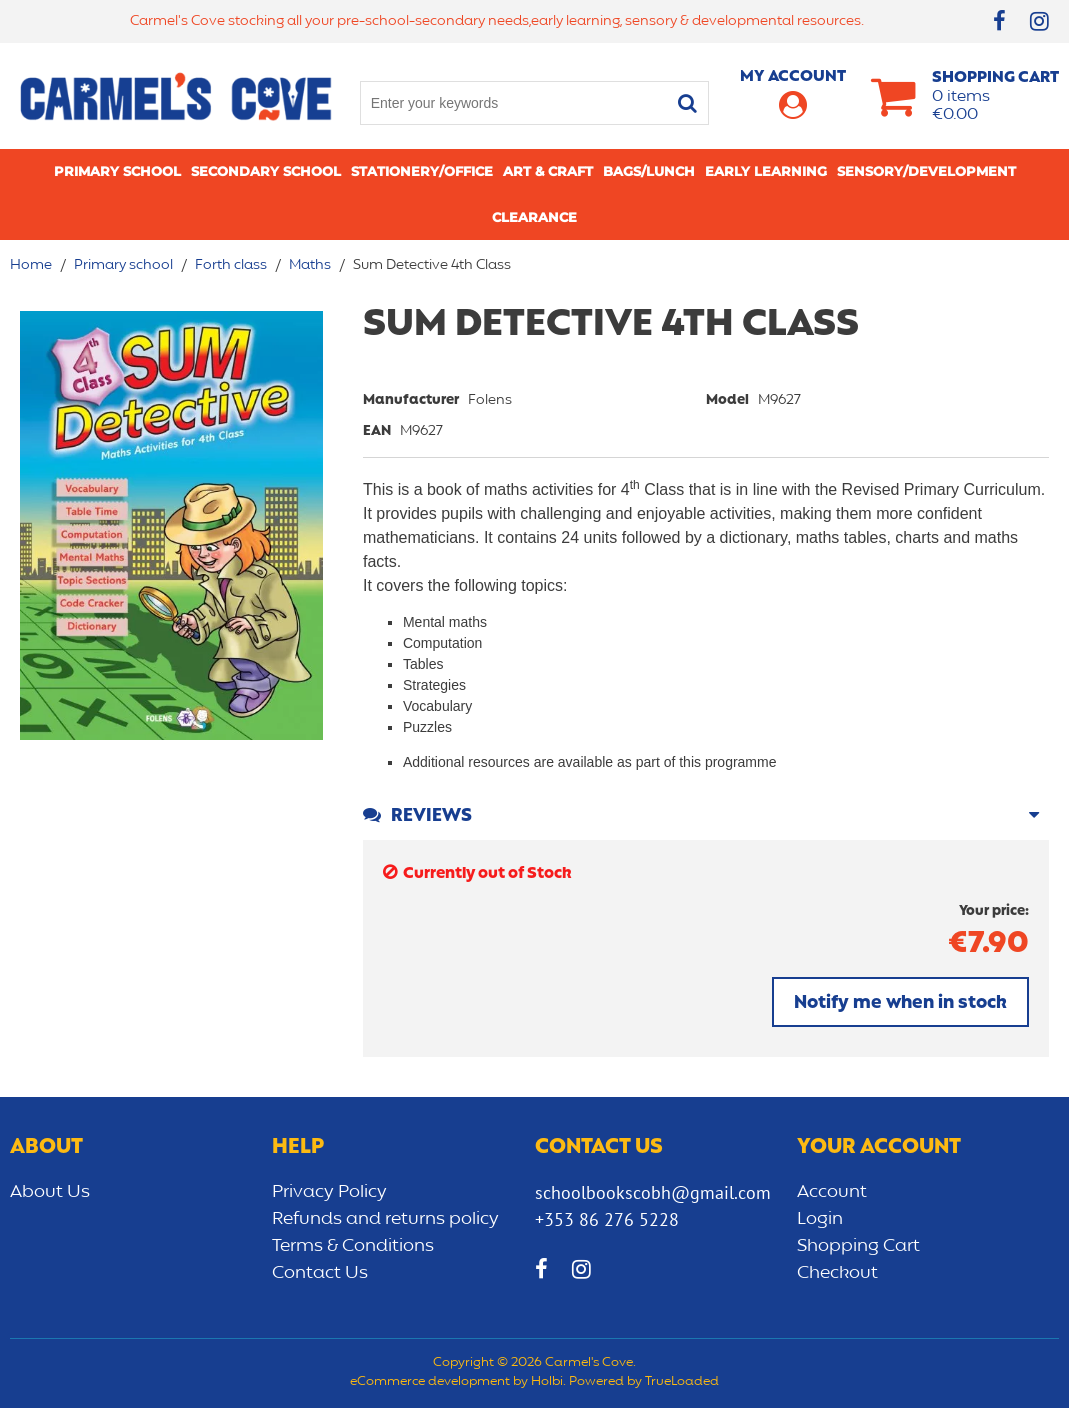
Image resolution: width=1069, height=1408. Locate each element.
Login (820, 1219)
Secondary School (266, 171)
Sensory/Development (926, 171)
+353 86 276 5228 (607, 1219)
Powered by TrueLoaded (644, 1382)
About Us (50, 1192)
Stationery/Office (422, 171)
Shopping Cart (858, 1246)
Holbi (547, 1382)
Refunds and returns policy (385, 1219)
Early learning (766, 171)
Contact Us (320, 1273)
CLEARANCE (534, 217)
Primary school (117, 171)
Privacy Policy (329, 1192)
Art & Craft (548, 171)
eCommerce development (430, 1382)
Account (832, 1192)
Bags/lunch (649, 171)
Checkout (837, 1273)
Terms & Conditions (353, 1246)
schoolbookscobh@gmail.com (653, 1192)
